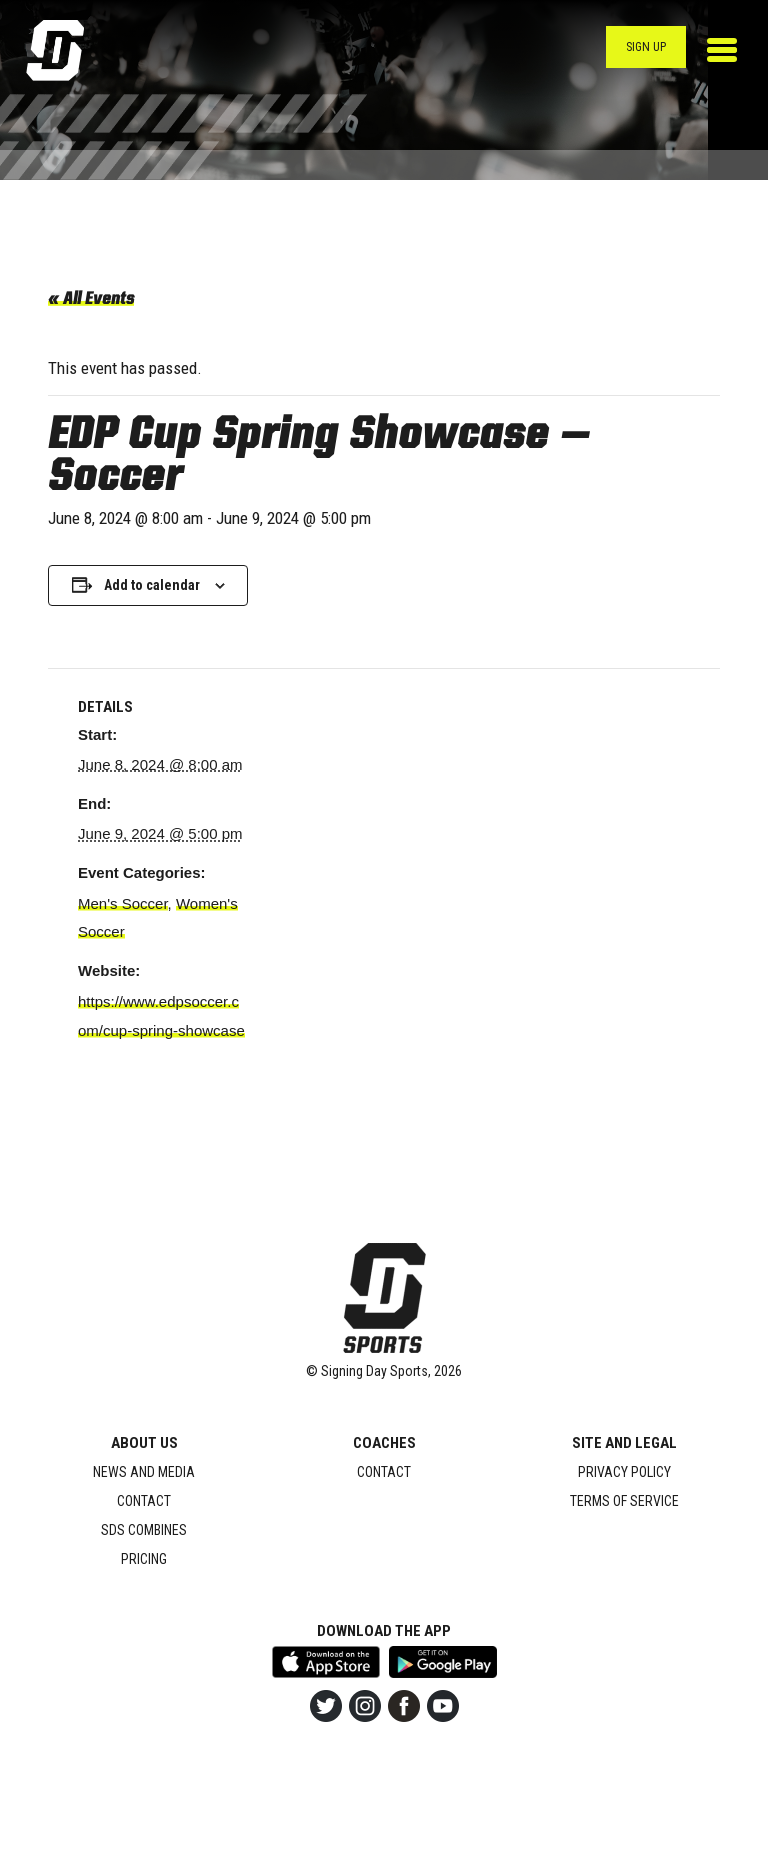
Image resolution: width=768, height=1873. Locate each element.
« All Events (91, 300)
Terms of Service (624, 1501)
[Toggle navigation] (722, 50)
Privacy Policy (624, 1472)
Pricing (144, 1559)
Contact (144, 1501)
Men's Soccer (123, 903)
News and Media (144, 1472)
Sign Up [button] (646, 47)
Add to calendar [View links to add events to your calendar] (152, 585)
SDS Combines (144, 1530)
